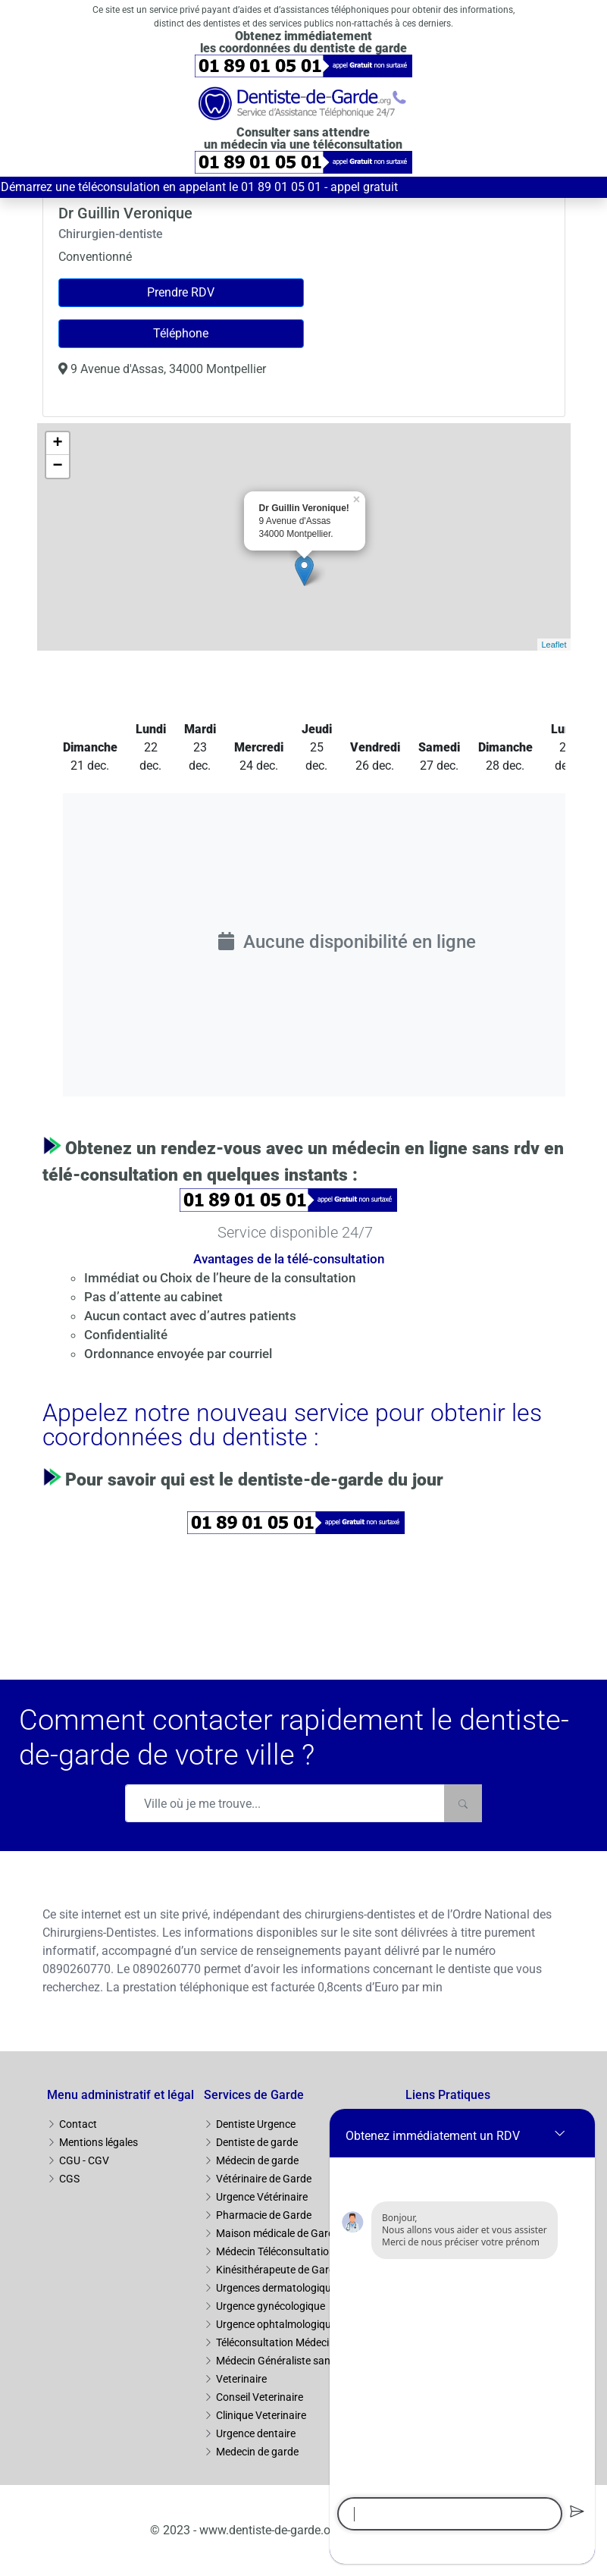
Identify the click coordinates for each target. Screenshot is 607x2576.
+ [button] (57, 443)
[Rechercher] (463, 1803)
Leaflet (553, 644)
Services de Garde (254, 2095)
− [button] (57, 466)
